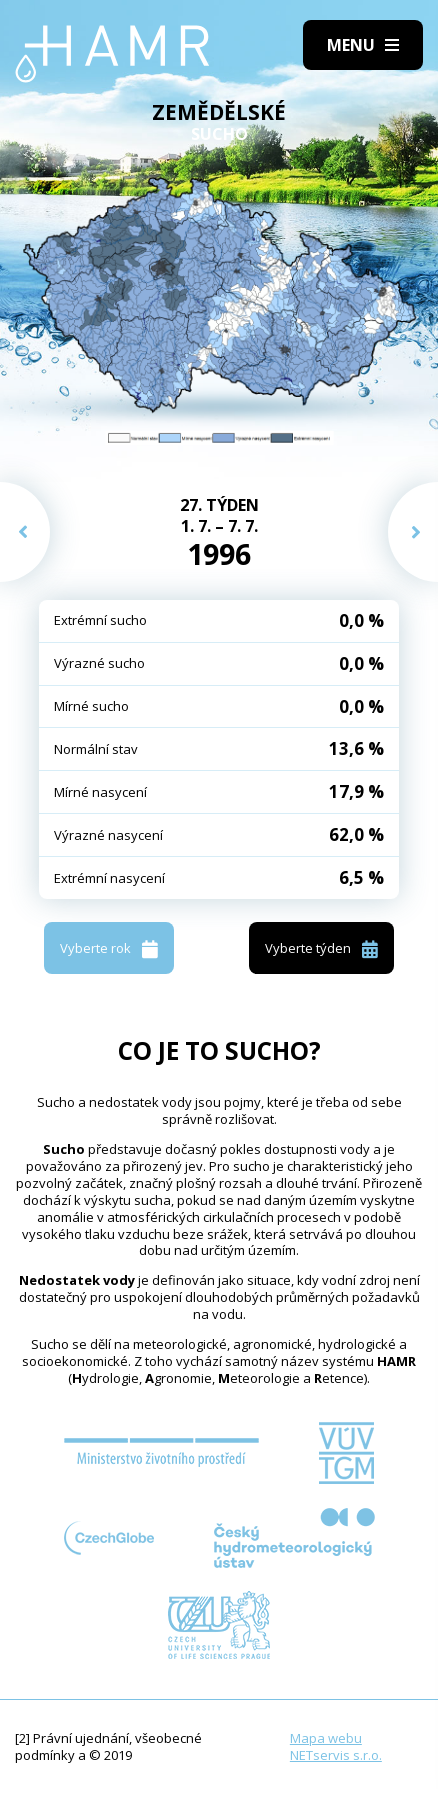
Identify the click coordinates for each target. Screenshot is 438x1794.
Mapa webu (326, 1738)
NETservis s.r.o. (336, 1755)
